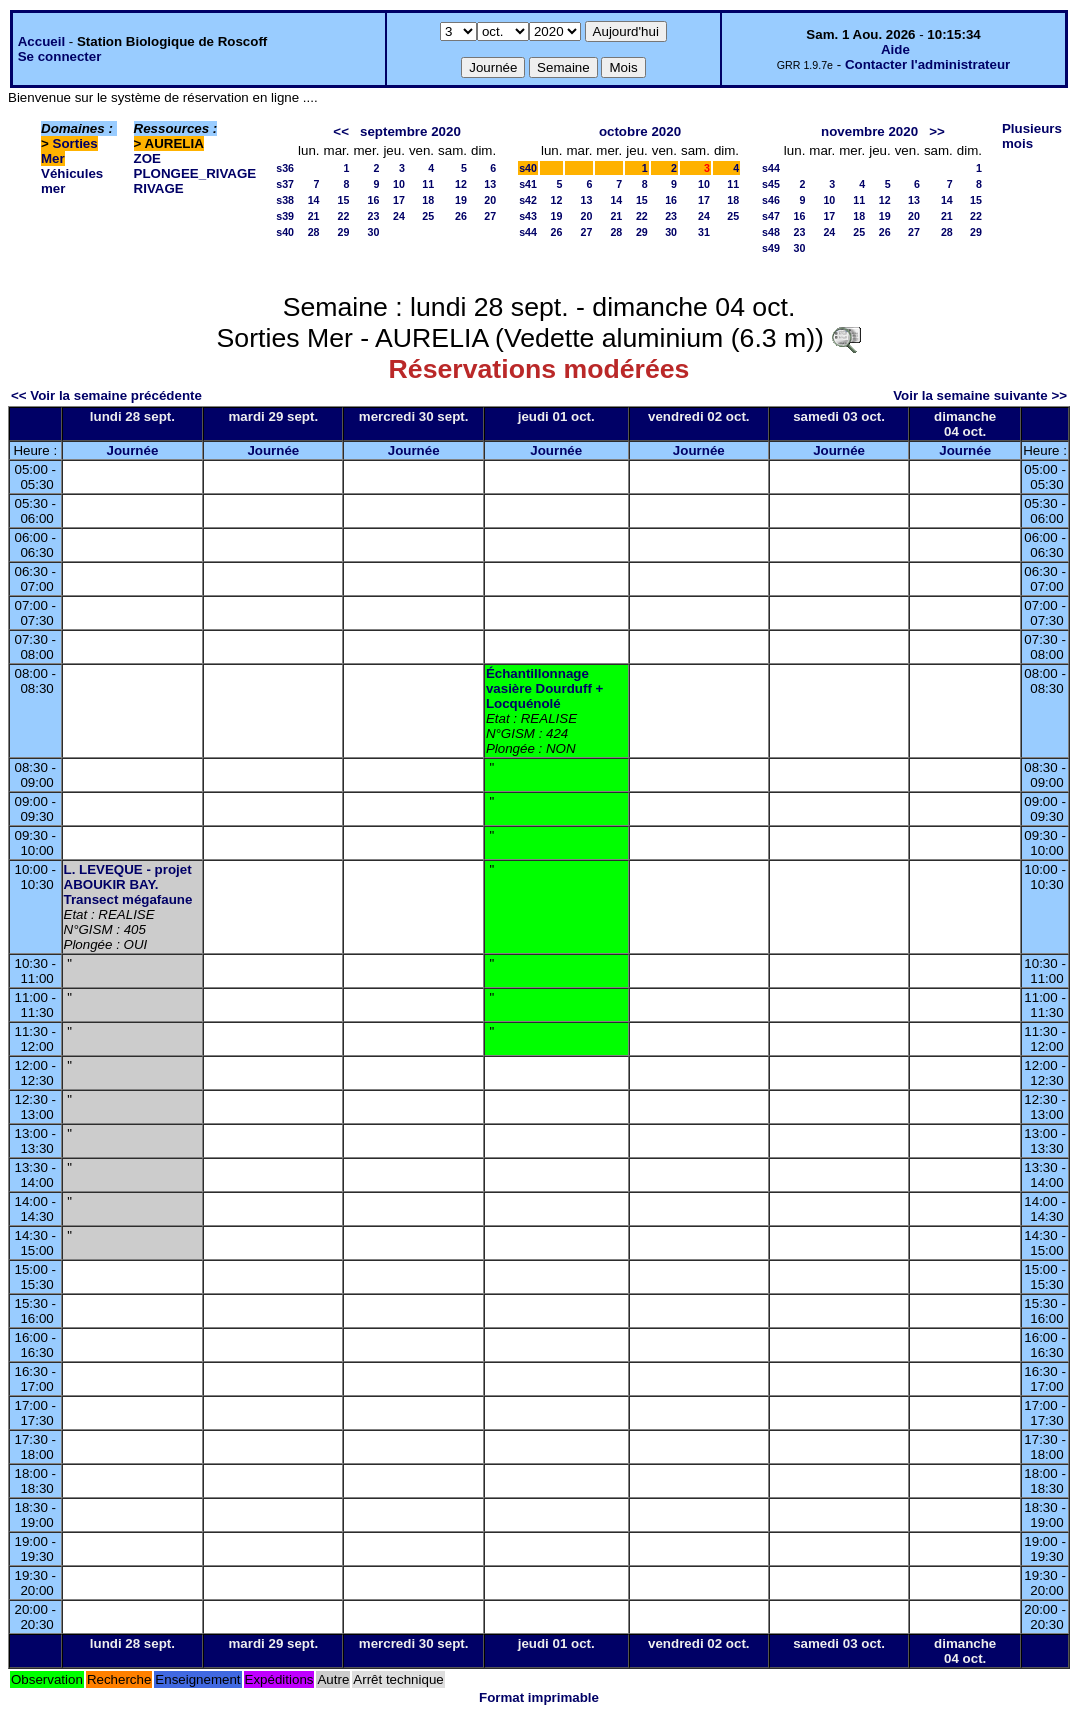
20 (490, 200)
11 (428, 184)
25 (428, 216)
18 (428, 200)
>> (937, 131)
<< (341, 131)
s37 (285, 184)
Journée (132, 450)
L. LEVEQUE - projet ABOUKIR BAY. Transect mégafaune (128, 884)
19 (461, 200)
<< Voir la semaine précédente (106, 395)
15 (344, 200)
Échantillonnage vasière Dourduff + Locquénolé (544, 688)
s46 (771, 200)
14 (314, 200)
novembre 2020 (869, 131)
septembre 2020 (410, 131)
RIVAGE (159, 188)
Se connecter (60, 56)
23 (374, 216)
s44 (528, 232)
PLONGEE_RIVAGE (195, 173)
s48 (771, 232)
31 (704, 232)
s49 (771, 248)
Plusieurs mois (1032, 136)
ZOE (147, 158)
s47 (771, 216)
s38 (285, 200)
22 (344, 216)
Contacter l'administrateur (927, 64)
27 (490, 216)
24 (399, 216)
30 (374, 232)
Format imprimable (539, 1697)
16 (374, 200)
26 (461, 216)
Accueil (41, 41)
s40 (285, 232)
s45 (771, 184)
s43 (528, 216)
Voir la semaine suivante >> (980, 395)
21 (314, 216)
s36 (285, 168)
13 (490, 184)
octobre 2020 (640, 131)
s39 (285, 216)
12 (461, 184)
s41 (528, 184)
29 (344, 232)
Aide (895, 49)
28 (314, 232)
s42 (528, 200)
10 (399, 184)
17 (399, 200)
